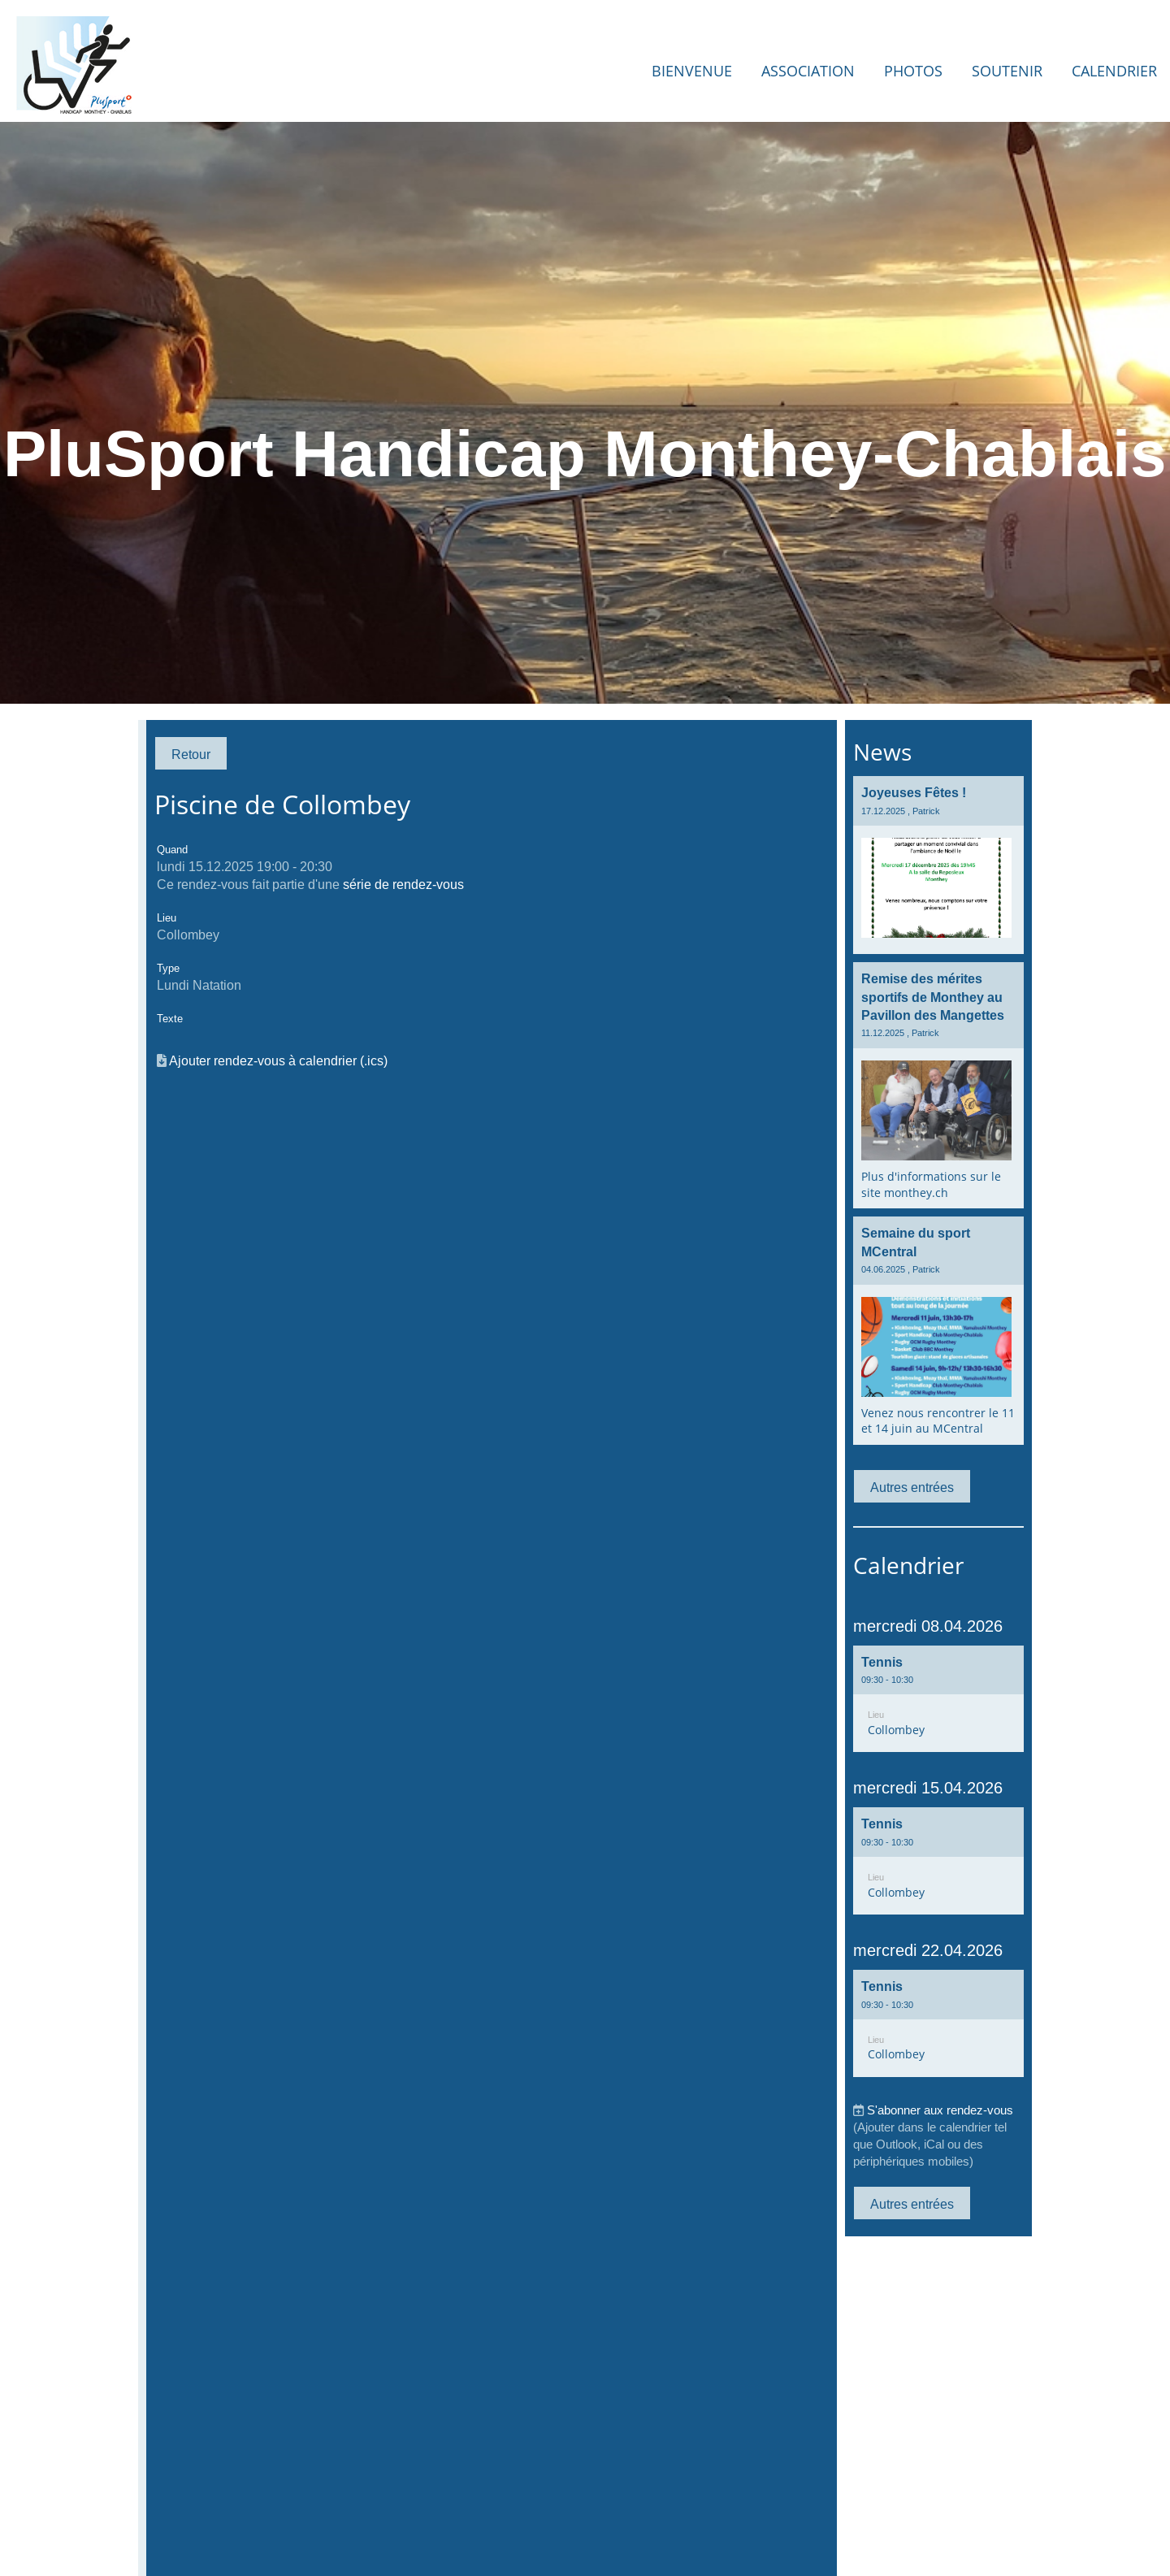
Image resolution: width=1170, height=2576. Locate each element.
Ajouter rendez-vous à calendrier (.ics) (278, 1060)
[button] (938, 1699)
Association (808, 70)
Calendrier (1114, 70)
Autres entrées (912, 1487)
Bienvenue (692, 70)
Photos (913, 70)
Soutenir (1007, 70)
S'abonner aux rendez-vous (940, 2110)
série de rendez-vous (403, 884)
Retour (190, 754)
